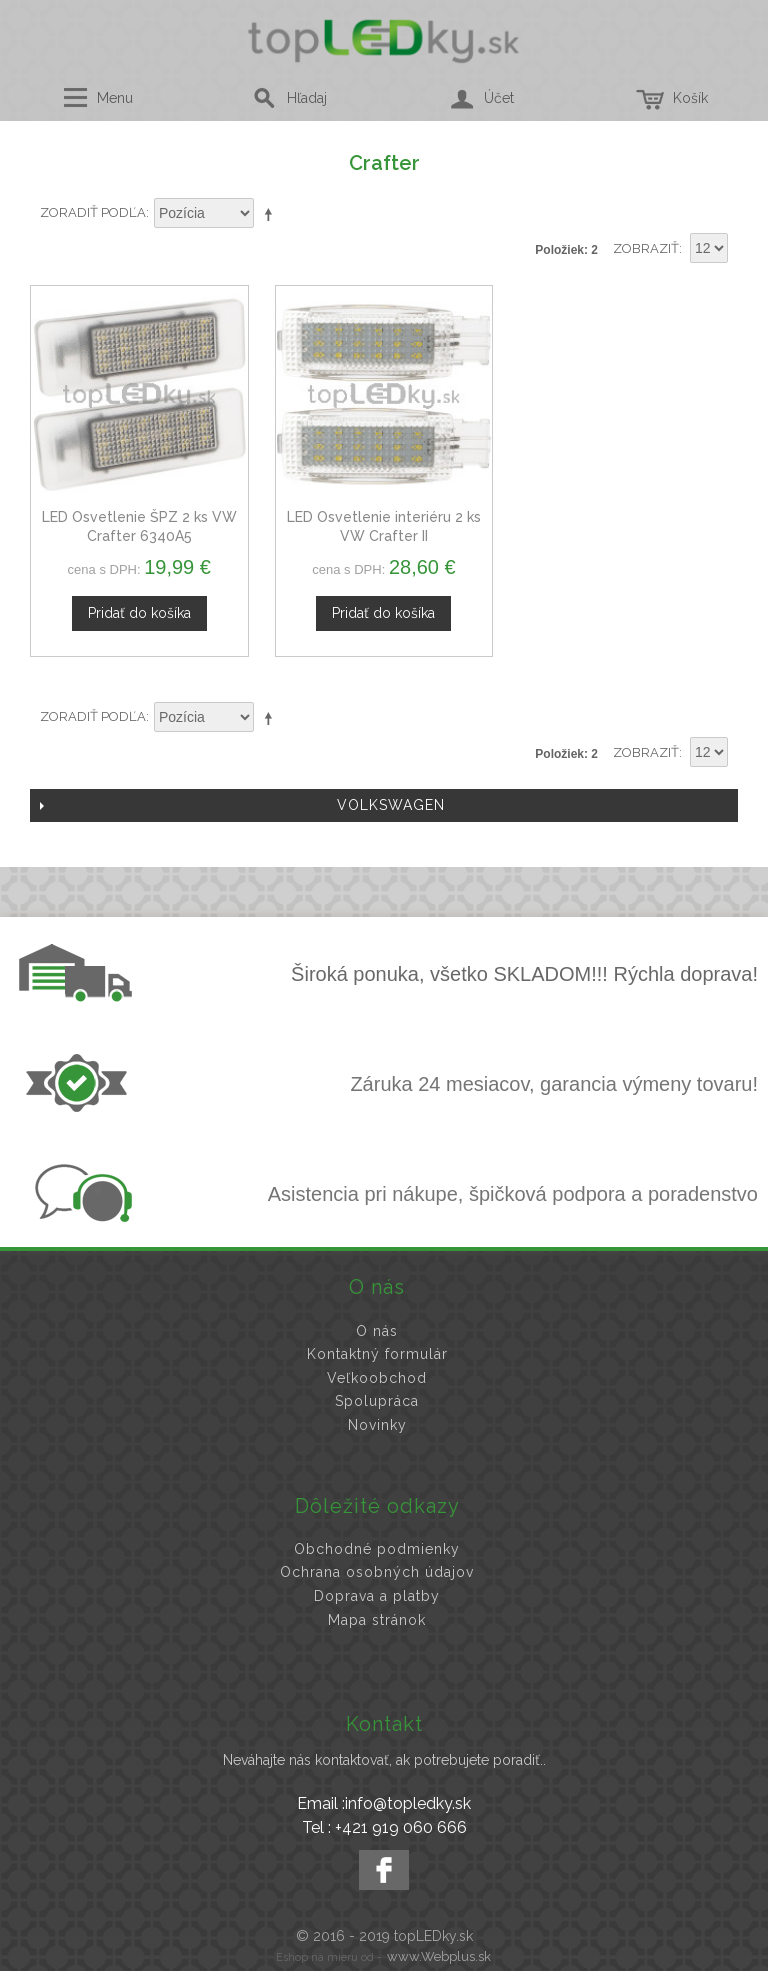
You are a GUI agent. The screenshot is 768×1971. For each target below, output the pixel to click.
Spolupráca (377, 1401)
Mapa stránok (377, 1620)
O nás (377, 1331)
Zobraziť (646, 248)
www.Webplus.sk (439, 1956)
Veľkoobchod (377, 1378)
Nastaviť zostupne (272, 214)
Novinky (377, 1425)
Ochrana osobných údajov (377, 1572)
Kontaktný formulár (377, 1354)
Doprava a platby (377, 1596)
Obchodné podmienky (377, 1549)
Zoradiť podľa (93, 212)
